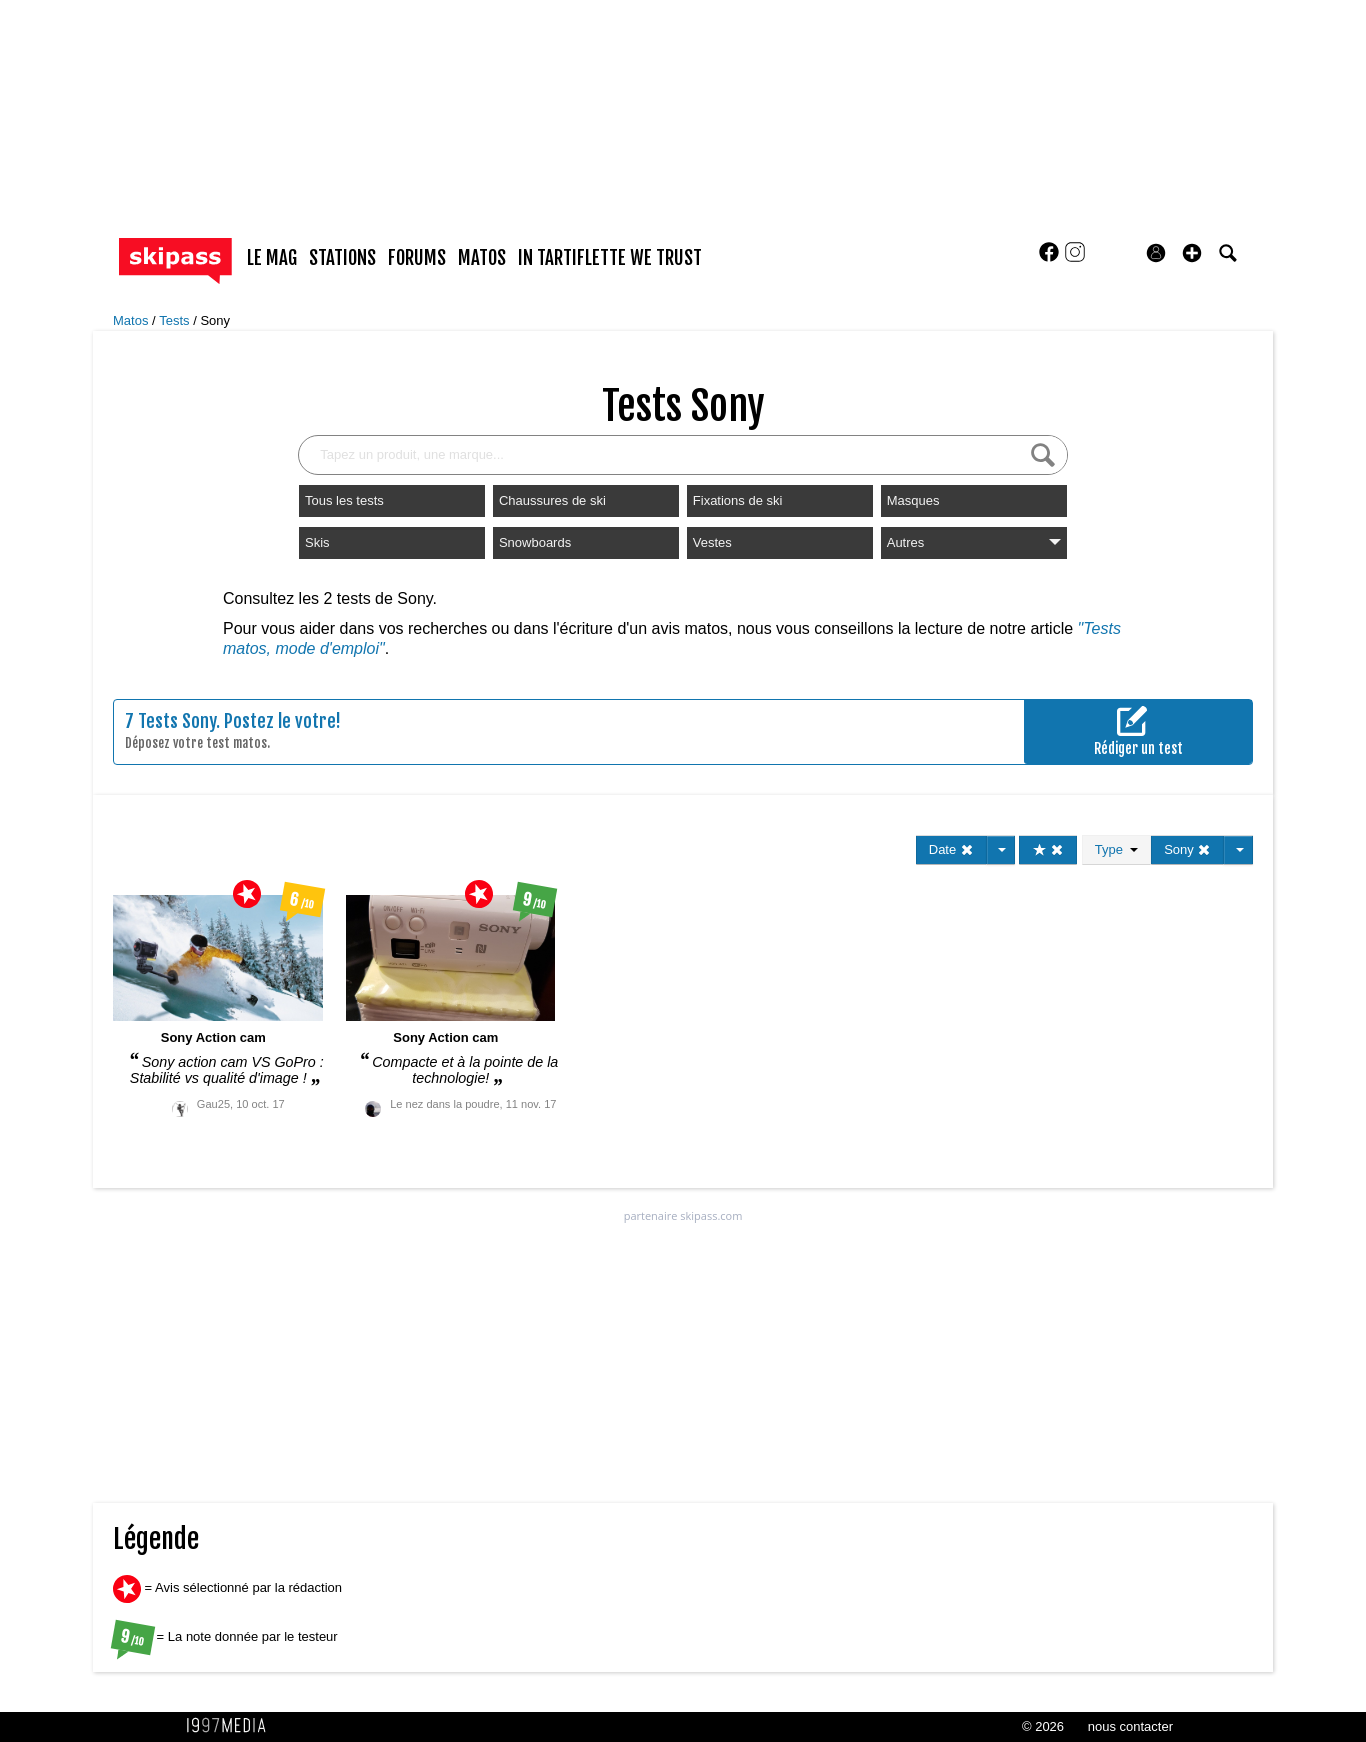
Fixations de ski (738, 500)
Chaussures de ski (552, 500)
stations (342, 258)
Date (951, 849)
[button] (1192, 253)
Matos (132, 320)
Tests (176, 320)
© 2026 (1043, 1726)
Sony (215, 320)
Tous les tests (344, 500)
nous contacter (1130, 1726)
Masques (913, 500)
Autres (974, 542)
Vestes (712, 542)
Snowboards (535, 542)
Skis (317, 542)
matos (482, 258)
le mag (272, 258)
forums (417, 258)
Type (1116, 849)
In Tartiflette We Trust (610, 258)
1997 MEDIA (232, 1726)
